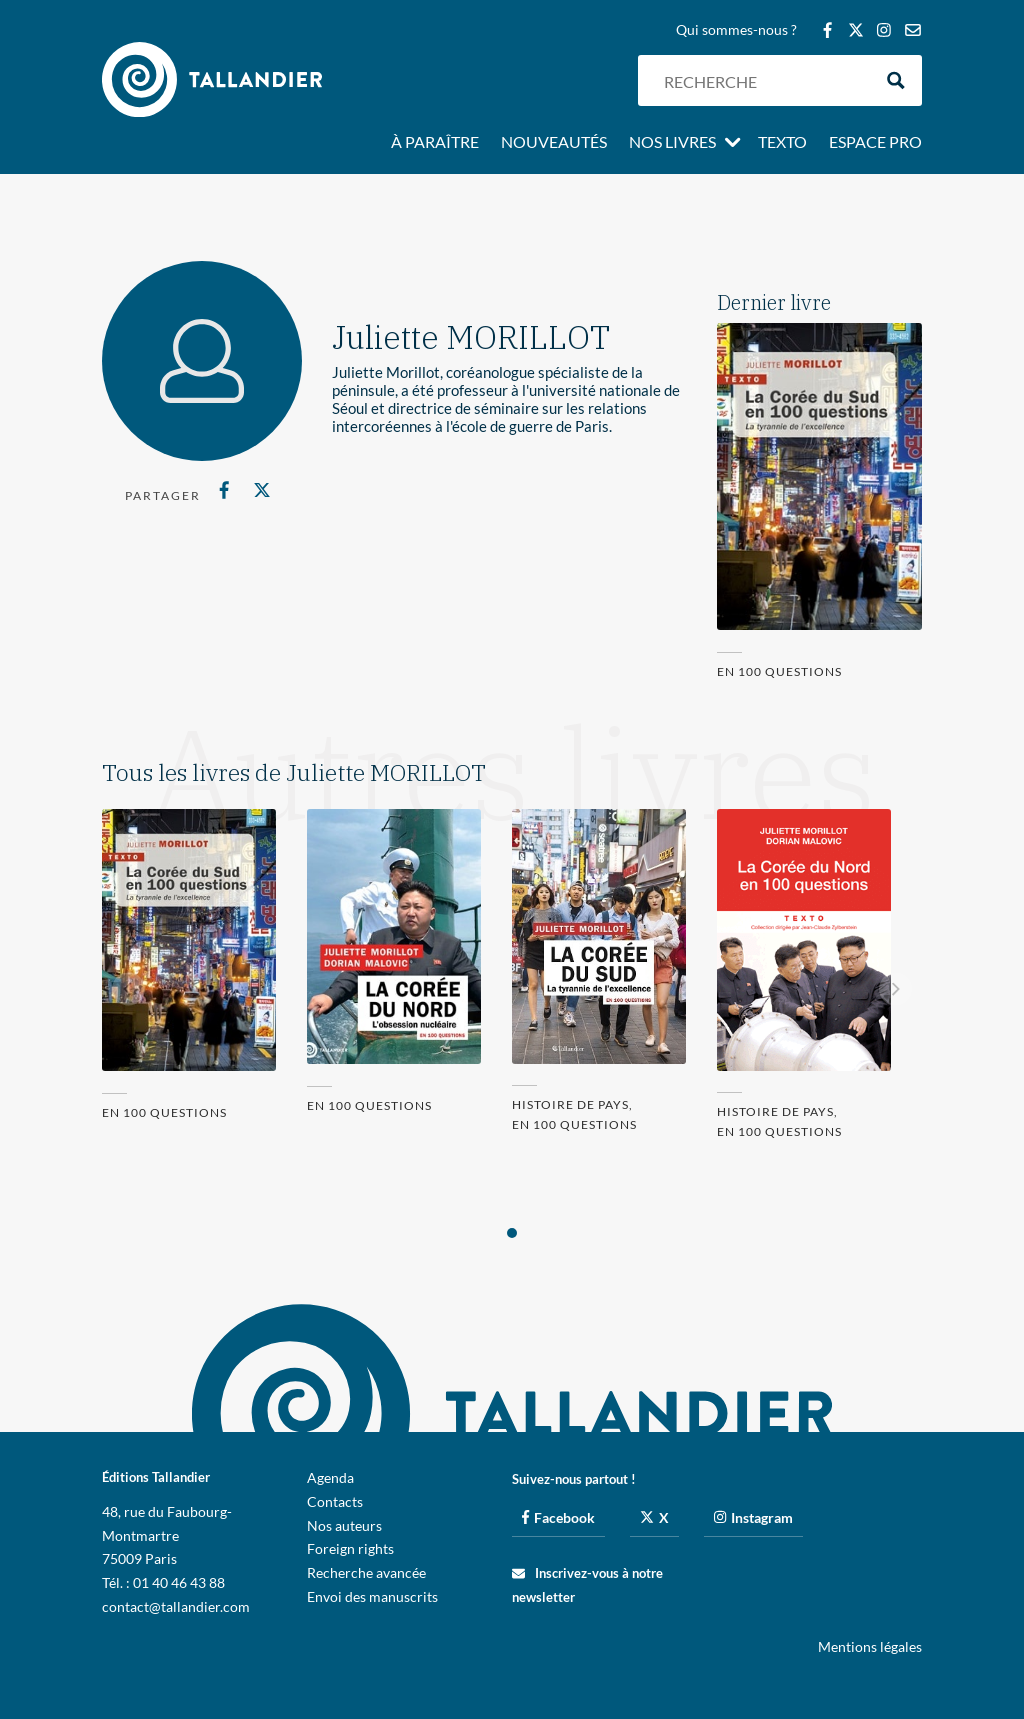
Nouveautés (554, 143)
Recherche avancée (366, 1572)
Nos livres (672, 143)
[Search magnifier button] (896, 80)
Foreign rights (350, 1548)
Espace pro (875, 143)
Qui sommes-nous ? (736, 30)
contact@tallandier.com (176, 1606)
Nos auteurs (344, 1525)
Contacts (335, 1501)
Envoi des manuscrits (372, 1596)
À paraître (435, 143)
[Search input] (763, 80)
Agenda (330, 1477)
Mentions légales (870, 1646)
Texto (782, 143)
